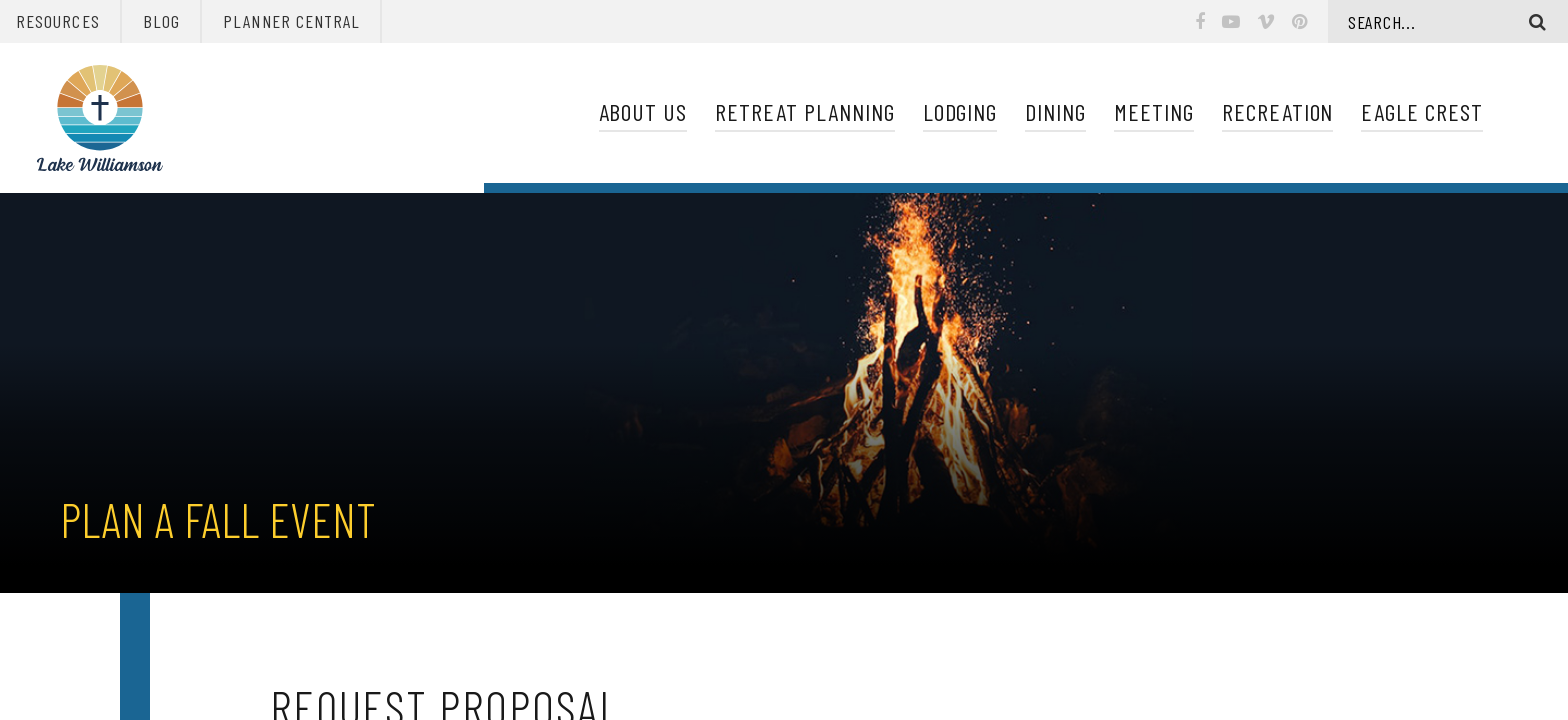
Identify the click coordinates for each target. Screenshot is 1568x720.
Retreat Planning (804, 111)
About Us (643, 111)
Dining (1055, 111)
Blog (161, 21)
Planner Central (291, 21)
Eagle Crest (1422, 111)
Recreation (1278, 111)
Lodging (960, 111)
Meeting (1154, 111)
